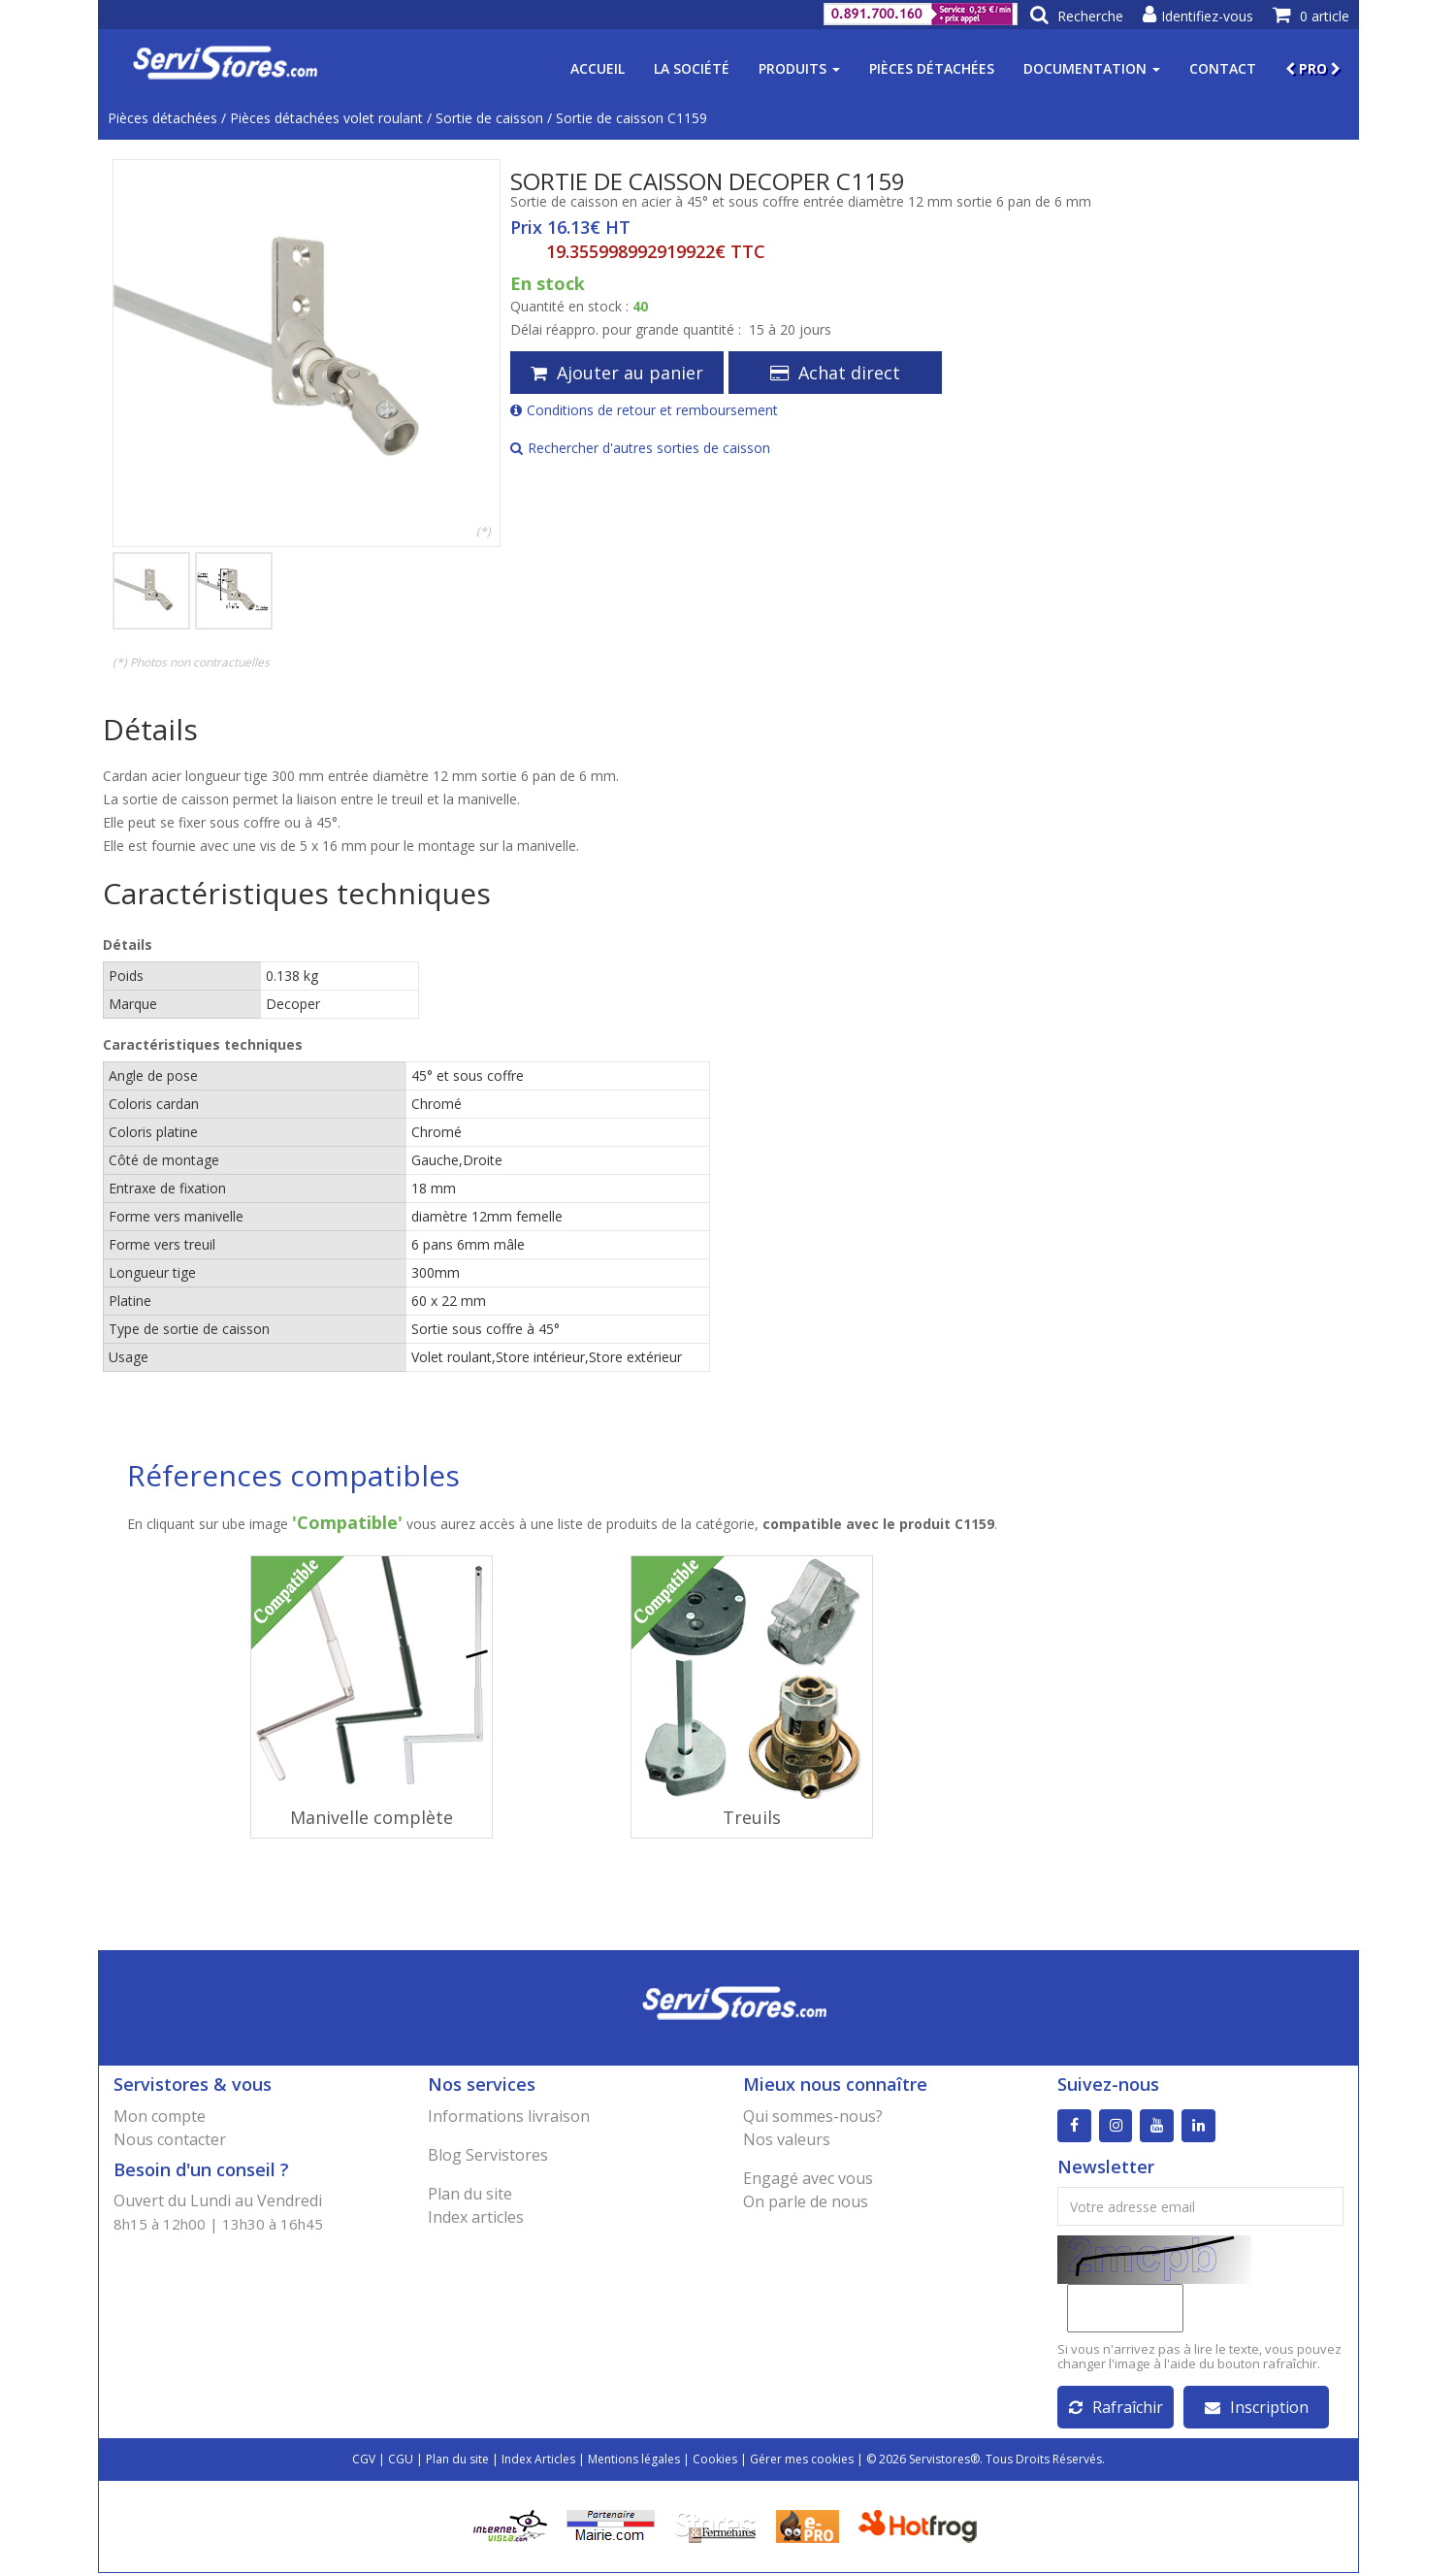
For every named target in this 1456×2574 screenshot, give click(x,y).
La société (691, 68)
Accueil (597, 68)
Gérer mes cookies (802, 2460)
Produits (799, 68)
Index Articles (538, 2460)
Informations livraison (509, 2116)
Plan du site (470, 2193)
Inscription (1257, 2408)
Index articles (476, 2217)
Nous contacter (169, 2139)
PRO (1313, 68)
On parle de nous (805, 2201)
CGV (363, 2460)
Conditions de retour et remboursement (644, 410)
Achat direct (835, 372)
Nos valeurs (786, 2139)
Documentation (1091, 68)
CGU (400, 2460)
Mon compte (159, 2116)
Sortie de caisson (489, 118)
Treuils (752, 1817)
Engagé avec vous (808, 2178)
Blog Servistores (488, 2155)
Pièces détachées (931, 68)
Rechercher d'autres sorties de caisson (640, 448)
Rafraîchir (1116, 2408)
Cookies (715, 2460)
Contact (1222, 68)
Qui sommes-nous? (813, 2116)
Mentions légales (634, 2460)
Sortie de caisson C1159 (631, 118)
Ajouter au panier (617, 372)
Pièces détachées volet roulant (326, 118)
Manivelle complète (371, 1817)
